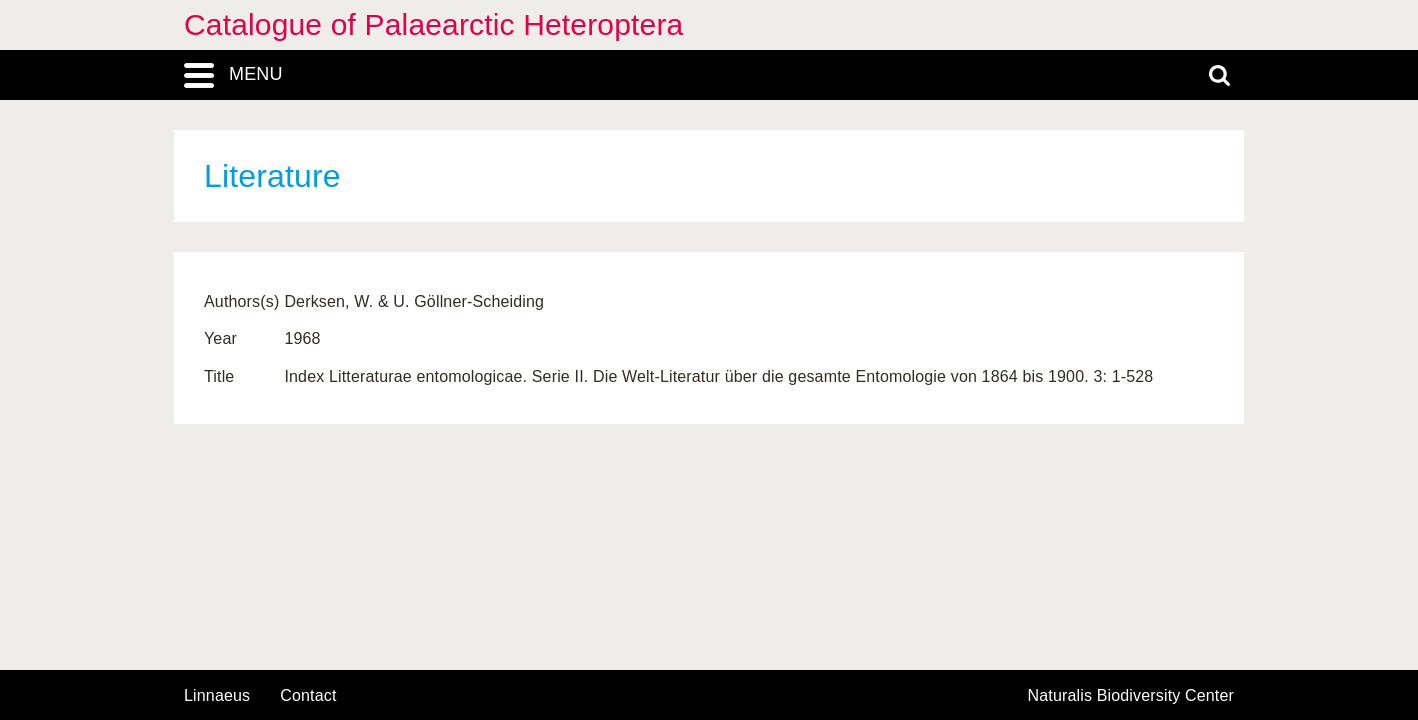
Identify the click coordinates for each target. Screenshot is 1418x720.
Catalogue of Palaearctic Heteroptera (433, 24)
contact (308, 695)
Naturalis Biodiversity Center (1131, 696)
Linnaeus (217, 696)
